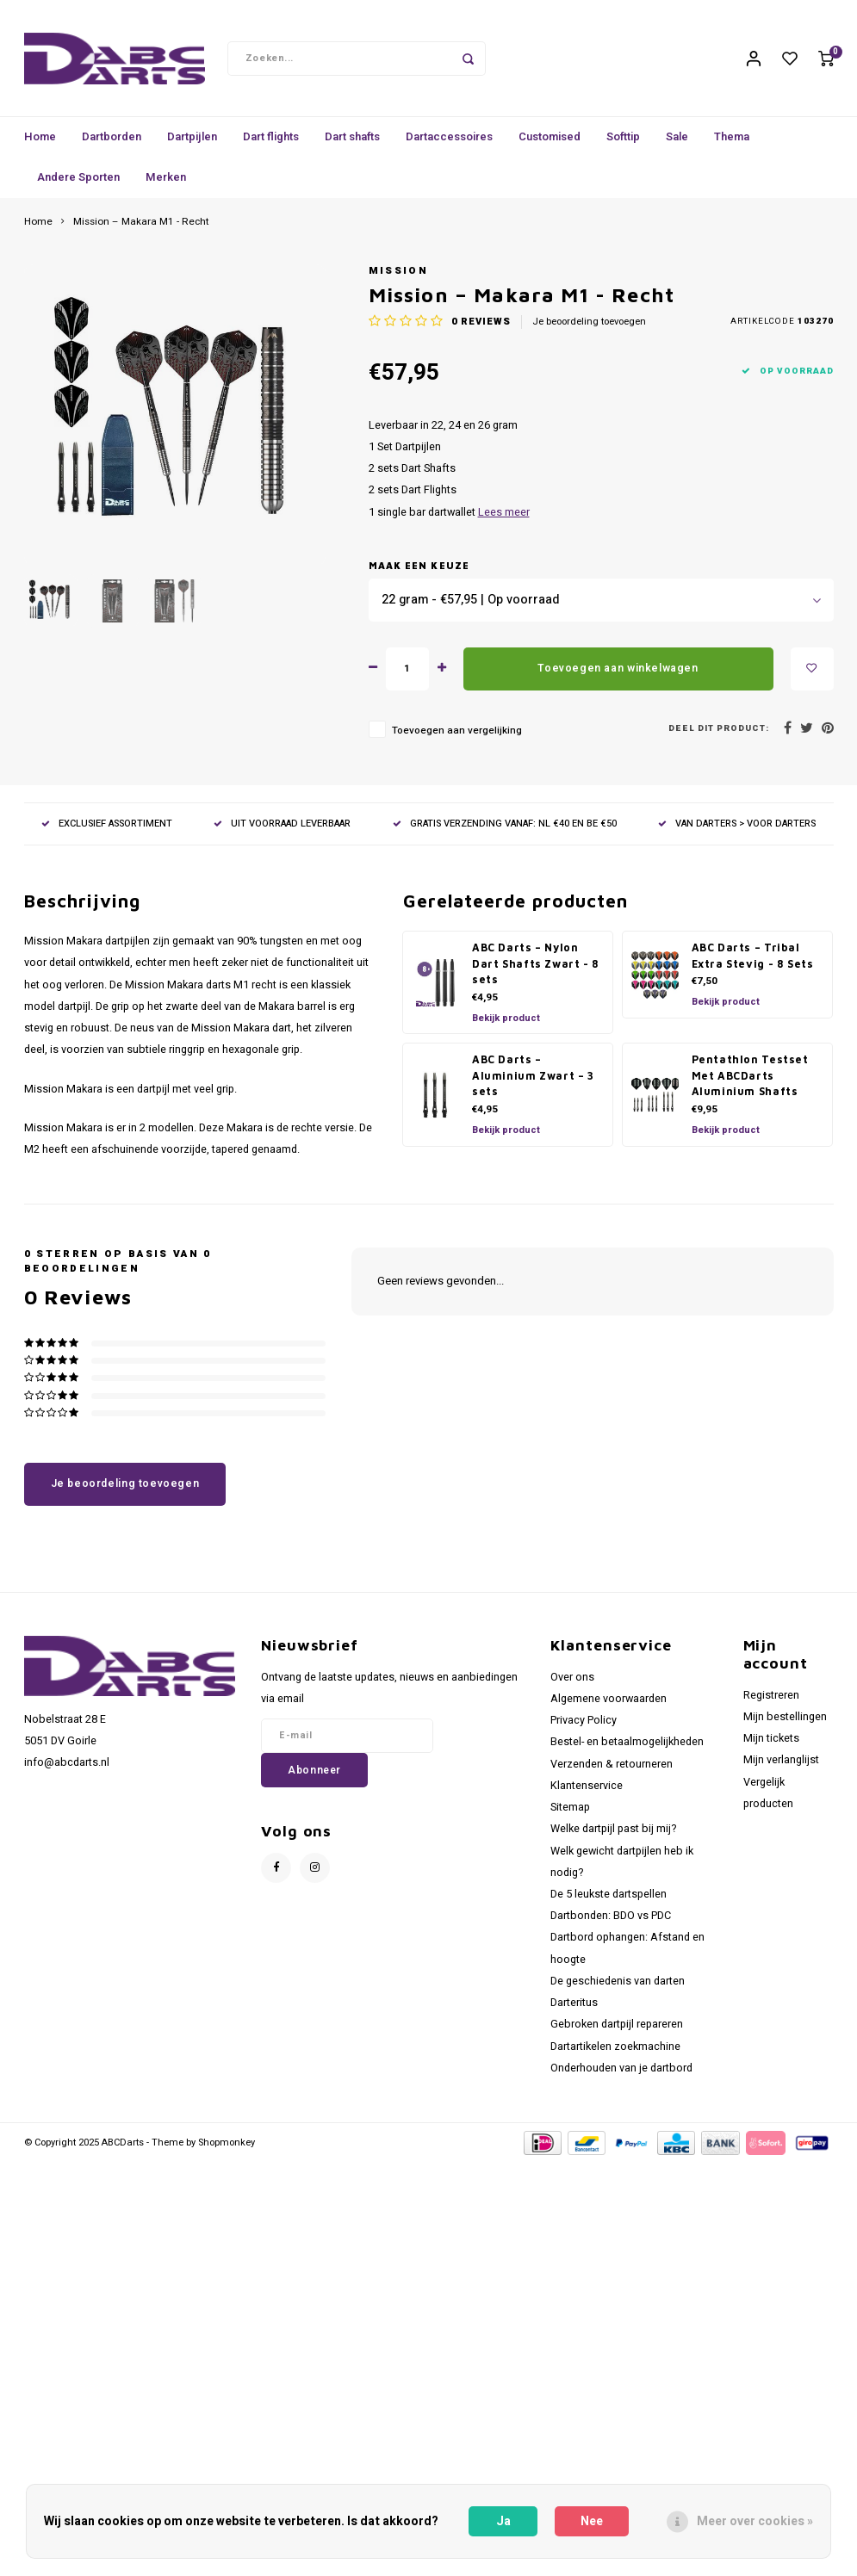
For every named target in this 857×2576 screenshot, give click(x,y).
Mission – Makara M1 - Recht (141, 231)
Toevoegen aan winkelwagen (617, 676)
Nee (592, 2521)
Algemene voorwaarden (608, 1707)
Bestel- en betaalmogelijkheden (627, 1750)
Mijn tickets (771, 1747)
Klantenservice (586, 1794)
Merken (166, 185)
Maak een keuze (419, 573)
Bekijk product (506, 1026)
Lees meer (504, 521)
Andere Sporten (78, 185)
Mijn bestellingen (785, 1725)
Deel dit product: (718, 737)
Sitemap (570, 1816)
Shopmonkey (226, 2151)
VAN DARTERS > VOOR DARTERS (737, 832)
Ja (503, 2521)
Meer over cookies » (755, 2521)
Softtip (623, 145)
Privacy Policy (583, 1729)
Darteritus (574, 2011)
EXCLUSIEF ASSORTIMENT (106, 832)
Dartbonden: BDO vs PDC (610, 1924)
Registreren (771, 1704)
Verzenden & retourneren (611, 1772)
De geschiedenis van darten (617, 1989)
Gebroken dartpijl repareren (616, 2032)
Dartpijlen (192, 145)
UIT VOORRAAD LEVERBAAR (282, 832)
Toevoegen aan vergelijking (457, 739)
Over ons (572, 1686)
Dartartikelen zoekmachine (615, 2055)
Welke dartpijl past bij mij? (613, 1837)
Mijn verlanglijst (781, 1768)
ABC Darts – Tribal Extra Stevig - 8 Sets (753, 964)
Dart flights (271, 145)
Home (40, 145)
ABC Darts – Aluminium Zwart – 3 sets (533, 1084)
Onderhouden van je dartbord (621, 2076)
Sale (677, 145)
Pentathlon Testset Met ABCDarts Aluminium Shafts (750, 1084)
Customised (550, 145)
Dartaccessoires (449, 145)
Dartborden (111, 145)
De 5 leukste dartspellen (608, 1902)
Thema (731, 145)
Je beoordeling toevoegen (589, 330)
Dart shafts (352, 145)
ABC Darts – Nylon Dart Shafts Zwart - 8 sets (535, 972)
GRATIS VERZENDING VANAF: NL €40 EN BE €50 (505, 832)
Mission (398, 279)
